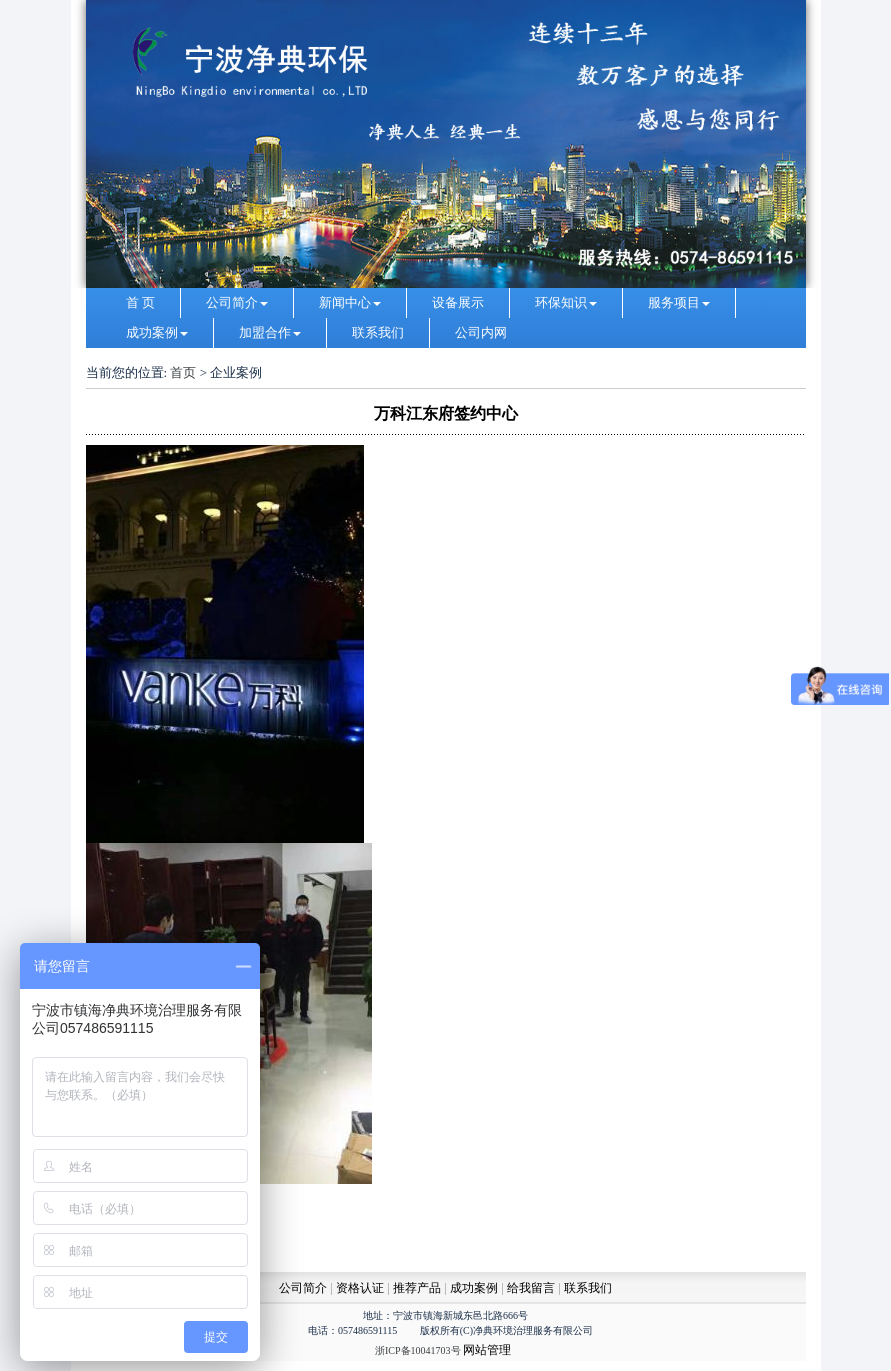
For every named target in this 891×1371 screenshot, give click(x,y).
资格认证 (361, 1288)
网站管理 (487, 1350)
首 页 (140, 302)
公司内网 (481, 332)
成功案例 (157, 332)
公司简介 (237, 302)
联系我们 (378, 332)
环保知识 (566, 302)
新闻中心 (350, 302)
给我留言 (531, 1288)
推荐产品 (417, 1288)
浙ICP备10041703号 (418, 1350)
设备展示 (458, 302)
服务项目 (679, 302)
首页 (183, 372)
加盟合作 (270, 332)
